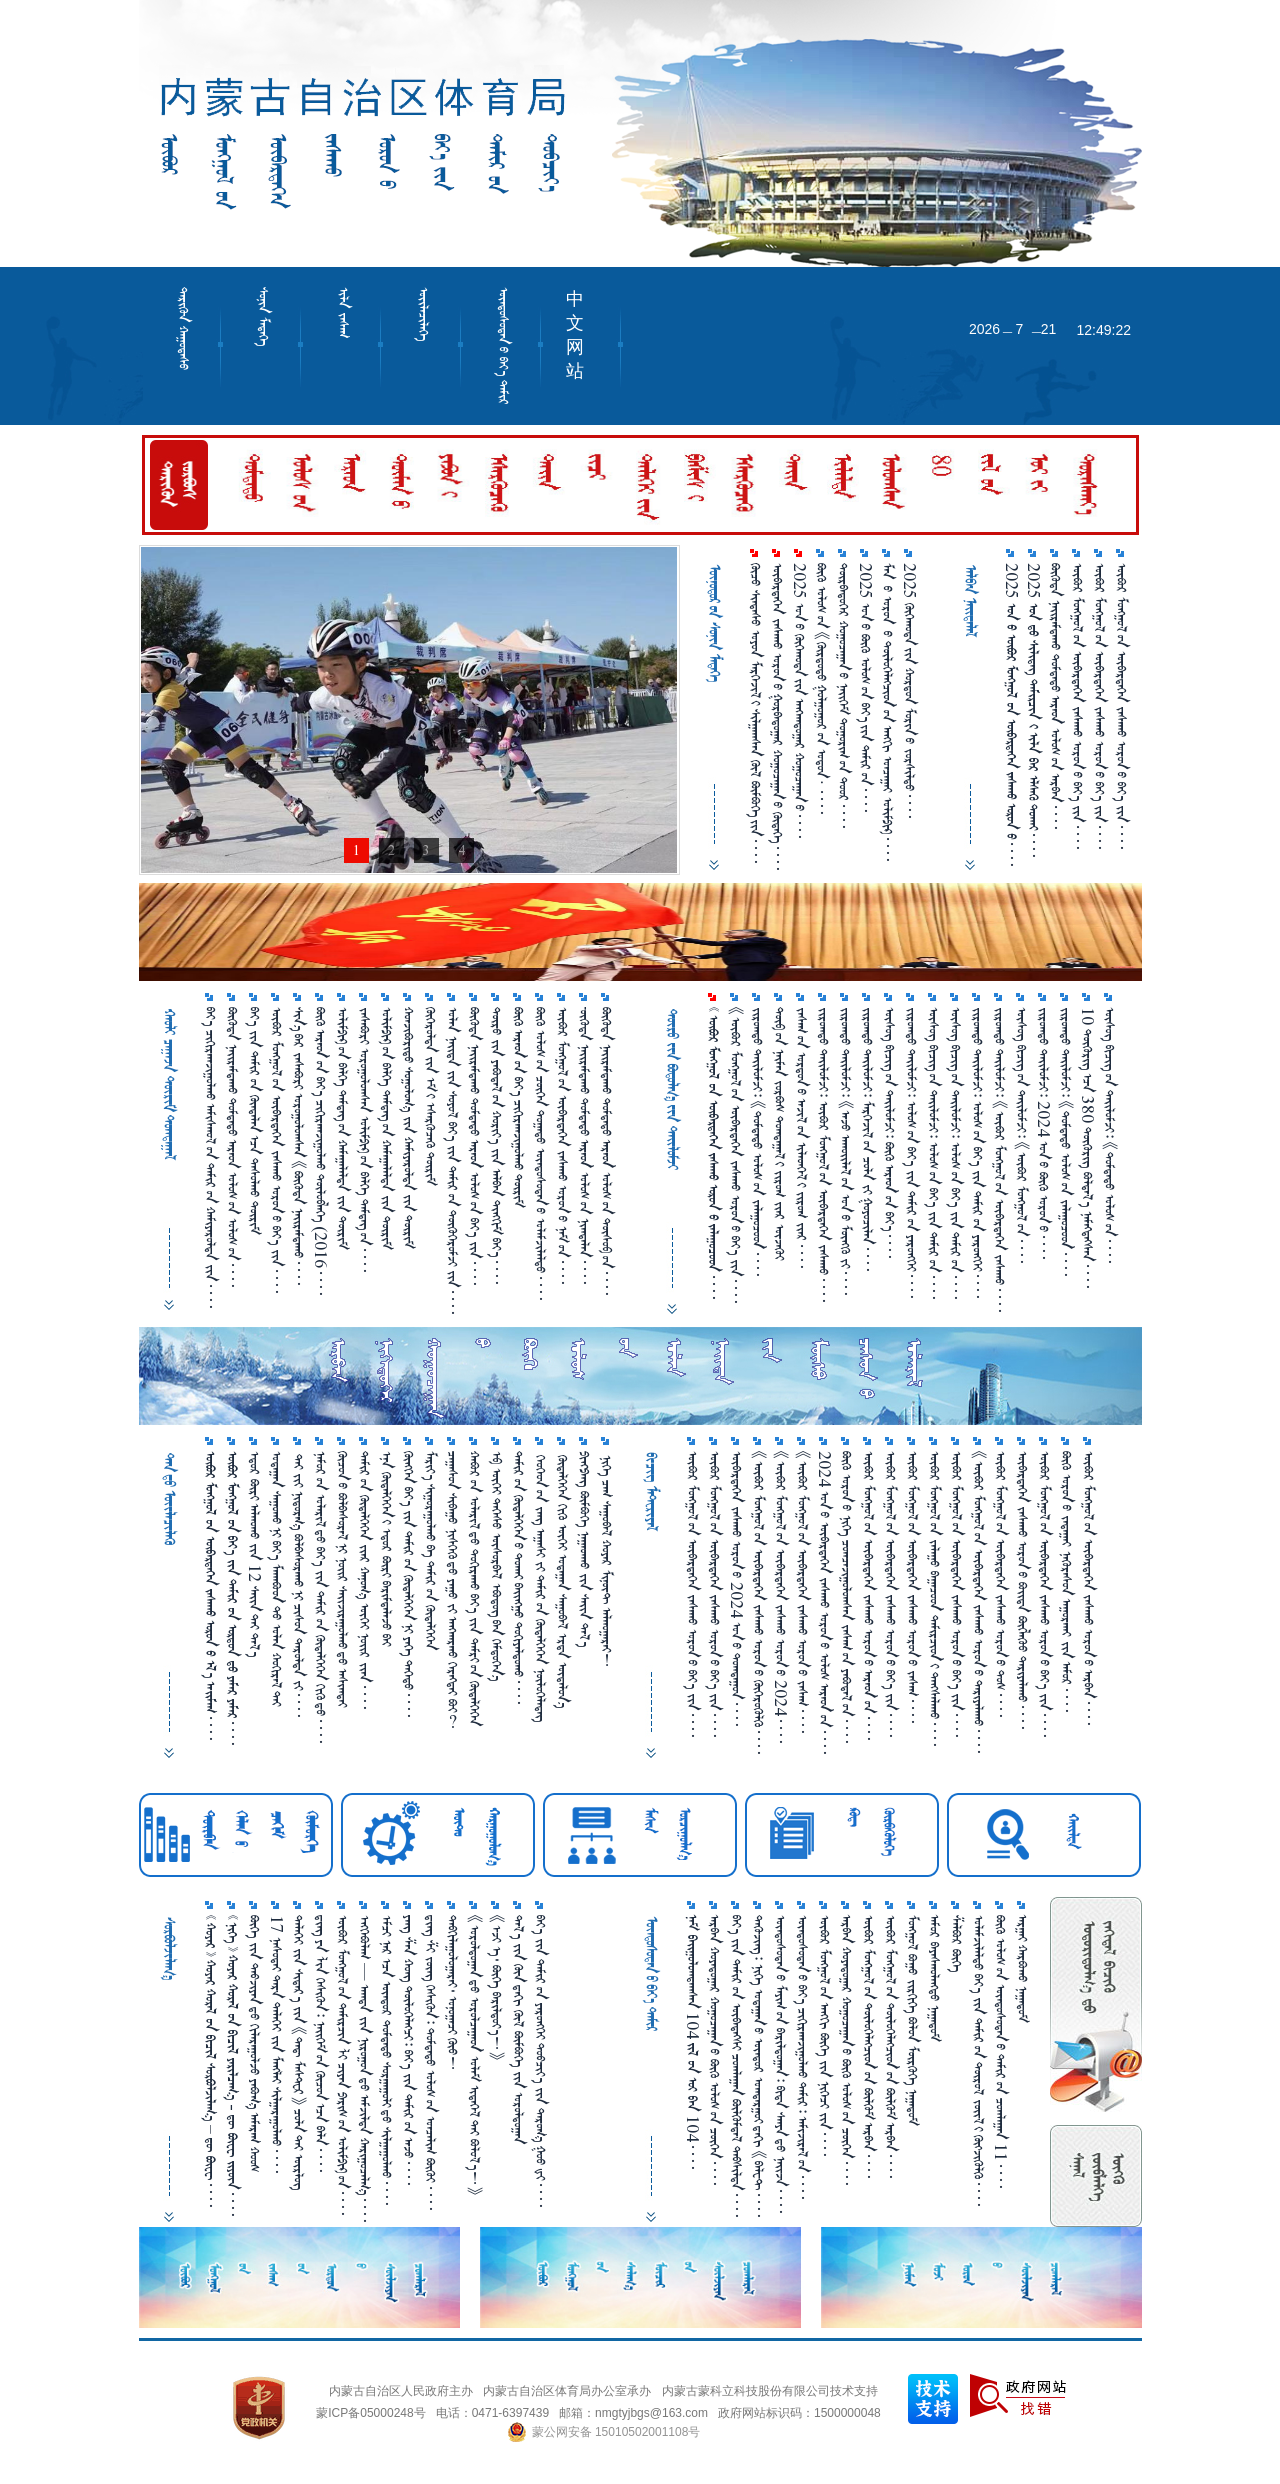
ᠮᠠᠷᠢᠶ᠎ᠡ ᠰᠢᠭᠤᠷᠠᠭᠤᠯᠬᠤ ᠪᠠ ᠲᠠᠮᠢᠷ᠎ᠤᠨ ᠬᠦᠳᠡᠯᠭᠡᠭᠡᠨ (430, 1550)
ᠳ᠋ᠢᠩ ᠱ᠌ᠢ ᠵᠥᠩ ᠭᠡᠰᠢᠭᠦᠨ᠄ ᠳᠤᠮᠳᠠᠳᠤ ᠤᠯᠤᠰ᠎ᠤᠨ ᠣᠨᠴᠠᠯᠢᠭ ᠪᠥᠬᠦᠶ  (430, 2062)
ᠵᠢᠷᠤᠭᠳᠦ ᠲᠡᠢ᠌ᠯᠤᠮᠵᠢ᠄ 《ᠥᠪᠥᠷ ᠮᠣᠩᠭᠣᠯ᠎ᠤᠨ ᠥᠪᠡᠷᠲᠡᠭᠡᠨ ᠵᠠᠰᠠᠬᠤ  (999, 1159)
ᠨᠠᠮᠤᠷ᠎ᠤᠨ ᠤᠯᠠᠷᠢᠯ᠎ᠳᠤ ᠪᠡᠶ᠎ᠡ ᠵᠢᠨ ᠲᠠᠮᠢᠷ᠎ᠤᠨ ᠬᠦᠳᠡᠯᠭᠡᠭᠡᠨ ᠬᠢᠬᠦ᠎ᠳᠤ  (320, 1597)
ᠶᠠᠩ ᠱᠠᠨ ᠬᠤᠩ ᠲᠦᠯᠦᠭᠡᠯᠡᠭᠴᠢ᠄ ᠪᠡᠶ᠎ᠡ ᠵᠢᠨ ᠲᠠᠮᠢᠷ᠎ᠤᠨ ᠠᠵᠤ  (408, 2050)
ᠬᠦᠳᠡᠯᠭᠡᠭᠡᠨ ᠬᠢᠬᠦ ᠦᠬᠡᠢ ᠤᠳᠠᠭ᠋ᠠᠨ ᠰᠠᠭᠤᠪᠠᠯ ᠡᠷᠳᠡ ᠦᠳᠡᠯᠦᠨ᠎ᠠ (562, 1579)
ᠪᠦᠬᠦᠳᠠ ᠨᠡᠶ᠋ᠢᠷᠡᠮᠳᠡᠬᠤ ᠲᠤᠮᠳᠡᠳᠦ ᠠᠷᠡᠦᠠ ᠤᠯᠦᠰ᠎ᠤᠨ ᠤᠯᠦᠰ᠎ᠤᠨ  (232, 1147)
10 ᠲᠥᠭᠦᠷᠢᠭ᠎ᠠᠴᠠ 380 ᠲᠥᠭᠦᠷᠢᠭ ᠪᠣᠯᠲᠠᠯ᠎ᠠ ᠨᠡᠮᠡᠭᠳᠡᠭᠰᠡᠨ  (1087, 1147)
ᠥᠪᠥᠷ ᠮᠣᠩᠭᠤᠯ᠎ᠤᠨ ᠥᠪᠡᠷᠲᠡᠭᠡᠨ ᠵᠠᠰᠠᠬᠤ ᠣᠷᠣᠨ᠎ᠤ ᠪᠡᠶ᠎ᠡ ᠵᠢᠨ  (1099, 706)
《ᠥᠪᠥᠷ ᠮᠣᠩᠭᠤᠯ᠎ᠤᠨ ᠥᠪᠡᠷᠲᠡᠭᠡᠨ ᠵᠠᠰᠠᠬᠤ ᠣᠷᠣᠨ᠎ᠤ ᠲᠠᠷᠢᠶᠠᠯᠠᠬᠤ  (978, 1602)
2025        (1011, 714)
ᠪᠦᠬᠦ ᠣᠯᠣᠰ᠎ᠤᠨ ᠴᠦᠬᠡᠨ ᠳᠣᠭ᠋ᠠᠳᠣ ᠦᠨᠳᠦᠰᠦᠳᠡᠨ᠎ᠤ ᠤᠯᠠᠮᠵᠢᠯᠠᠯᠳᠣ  (540, 1153)
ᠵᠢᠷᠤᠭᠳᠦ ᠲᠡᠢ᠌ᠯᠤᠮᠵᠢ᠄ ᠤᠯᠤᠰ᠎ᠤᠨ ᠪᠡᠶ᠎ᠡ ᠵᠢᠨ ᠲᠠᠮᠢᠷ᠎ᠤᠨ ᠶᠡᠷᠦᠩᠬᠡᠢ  (911, 1152)
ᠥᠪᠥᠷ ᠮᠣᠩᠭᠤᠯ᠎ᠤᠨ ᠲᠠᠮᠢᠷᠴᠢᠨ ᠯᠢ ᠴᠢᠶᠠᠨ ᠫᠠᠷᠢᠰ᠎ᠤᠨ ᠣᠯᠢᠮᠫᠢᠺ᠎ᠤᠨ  (342, 2065)
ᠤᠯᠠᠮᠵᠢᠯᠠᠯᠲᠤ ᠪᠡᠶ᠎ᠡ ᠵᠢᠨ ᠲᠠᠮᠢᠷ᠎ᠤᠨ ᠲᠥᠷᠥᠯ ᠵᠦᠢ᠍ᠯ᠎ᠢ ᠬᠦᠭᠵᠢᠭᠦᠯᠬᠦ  (978, 2060)
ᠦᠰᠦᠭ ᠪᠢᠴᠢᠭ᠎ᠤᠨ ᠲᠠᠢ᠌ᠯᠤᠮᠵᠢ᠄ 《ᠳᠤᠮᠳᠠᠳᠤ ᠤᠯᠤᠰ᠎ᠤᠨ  (1109, 1135)
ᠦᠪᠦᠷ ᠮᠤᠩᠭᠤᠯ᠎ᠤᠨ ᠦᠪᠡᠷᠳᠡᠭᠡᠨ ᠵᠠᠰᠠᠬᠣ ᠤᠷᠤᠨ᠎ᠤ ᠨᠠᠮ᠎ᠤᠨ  (562, 1145)
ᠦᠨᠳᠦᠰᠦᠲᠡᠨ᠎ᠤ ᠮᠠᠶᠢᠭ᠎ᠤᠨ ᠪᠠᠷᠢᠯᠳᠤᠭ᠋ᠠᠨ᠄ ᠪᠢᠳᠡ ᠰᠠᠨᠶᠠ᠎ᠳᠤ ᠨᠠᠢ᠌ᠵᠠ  (780, 2064)
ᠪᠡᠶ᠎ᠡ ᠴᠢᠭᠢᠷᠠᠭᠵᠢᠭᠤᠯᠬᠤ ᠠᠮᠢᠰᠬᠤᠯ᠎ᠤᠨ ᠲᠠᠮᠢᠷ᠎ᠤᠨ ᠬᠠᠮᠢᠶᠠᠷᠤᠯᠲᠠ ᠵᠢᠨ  (210, 1157)
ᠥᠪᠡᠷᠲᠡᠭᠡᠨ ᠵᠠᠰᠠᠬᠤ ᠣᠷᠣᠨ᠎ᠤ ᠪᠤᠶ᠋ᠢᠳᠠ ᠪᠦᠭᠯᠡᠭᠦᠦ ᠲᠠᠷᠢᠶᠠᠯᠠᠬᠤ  (1022, 1590)
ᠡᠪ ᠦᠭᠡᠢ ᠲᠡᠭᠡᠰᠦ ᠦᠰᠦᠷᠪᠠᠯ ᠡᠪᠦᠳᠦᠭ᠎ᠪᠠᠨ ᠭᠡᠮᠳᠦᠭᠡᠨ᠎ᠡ (496, 1566)
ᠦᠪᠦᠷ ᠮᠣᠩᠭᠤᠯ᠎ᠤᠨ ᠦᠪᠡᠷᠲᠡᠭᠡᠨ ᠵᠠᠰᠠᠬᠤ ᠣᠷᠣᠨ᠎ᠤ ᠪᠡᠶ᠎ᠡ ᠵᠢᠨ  (714, 1594)
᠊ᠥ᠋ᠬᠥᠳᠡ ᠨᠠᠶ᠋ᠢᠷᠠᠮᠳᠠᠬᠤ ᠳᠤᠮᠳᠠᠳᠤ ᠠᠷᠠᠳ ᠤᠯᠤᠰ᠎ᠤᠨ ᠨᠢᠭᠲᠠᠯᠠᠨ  (584, 1145)
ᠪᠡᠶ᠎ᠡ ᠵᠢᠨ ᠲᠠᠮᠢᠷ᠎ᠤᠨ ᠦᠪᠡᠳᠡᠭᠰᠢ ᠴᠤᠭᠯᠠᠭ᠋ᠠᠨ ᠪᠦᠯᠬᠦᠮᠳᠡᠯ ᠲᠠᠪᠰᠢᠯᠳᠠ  (736, 2066)
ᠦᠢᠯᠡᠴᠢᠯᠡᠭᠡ (423, 314)
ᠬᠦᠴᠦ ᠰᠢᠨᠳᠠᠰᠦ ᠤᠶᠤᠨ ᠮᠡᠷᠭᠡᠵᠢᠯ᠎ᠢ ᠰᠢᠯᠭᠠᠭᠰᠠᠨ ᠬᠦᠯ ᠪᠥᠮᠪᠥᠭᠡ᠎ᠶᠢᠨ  (755, 713)
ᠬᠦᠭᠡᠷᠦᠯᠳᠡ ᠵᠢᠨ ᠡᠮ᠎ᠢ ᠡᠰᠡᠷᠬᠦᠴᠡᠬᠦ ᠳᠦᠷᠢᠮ (430, 1096)
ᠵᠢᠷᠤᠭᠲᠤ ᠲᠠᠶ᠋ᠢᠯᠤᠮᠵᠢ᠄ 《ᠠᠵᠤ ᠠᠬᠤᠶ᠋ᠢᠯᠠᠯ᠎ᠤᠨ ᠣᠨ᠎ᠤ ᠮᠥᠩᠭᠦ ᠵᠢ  (845, 1151)
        (210, 1595)
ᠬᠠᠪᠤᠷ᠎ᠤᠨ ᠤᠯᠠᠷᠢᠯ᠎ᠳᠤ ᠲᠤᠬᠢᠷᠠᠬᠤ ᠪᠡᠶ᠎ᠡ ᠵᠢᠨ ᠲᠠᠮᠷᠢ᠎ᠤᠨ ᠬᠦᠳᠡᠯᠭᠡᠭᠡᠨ (474, 1588)
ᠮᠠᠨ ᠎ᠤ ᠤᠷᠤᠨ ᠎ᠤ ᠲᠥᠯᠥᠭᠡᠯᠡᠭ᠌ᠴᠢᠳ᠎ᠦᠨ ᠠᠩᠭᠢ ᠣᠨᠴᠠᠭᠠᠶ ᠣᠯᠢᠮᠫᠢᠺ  (887, 712)
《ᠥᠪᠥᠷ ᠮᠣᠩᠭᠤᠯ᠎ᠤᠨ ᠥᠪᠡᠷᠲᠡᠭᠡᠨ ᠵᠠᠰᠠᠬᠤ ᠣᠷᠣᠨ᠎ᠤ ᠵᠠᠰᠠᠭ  (802, 1592)
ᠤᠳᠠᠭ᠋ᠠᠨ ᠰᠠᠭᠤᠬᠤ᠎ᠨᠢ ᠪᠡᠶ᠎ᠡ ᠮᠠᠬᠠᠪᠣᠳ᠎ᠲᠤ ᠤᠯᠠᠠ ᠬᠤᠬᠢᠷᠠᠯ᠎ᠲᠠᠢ (276, 1578)
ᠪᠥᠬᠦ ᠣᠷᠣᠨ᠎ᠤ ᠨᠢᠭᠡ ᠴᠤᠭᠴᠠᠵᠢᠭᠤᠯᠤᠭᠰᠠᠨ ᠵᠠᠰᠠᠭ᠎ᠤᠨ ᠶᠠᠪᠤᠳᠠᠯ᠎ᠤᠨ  (846, 1597)
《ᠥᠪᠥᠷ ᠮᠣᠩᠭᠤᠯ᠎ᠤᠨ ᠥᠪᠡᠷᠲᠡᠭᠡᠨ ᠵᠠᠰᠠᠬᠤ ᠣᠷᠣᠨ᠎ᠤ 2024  (780, 1597)
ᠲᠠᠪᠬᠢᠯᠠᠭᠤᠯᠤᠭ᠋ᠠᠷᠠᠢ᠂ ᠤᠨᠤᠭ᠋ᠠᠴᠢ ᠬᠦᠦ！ (452, 1992)
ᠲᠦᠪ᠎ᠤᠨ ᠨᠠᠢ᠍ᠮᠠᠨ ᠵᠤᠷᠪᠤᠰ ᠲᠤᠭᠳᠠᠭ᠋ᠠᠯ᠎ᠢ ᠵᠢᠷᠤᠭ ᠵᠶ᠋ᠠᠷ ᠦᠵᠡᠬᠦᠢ (779, 1133)
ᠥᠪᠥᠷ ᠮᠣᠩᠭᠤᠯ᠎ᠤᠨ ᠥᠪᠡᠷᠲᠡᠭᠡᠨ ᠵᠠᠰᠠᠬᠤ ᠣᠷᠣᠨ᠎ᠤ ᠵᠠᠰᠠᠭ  (912, 1587)
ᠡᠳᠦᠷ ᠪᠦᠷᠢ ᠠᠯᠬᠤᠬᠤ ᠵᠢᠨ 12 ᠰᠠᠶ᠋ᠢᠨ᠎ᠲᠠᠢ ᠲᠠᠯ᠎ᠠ (254, 1554)
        (713, 1153)
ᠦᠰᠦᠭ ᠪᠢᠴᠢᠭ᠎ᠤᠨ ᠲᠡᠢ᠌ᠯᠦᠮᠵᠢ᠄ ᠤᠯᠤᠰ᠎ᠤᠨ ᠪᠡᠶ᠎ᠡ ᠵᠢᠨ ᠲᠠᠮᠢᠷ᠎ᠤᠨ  (933, 1153)
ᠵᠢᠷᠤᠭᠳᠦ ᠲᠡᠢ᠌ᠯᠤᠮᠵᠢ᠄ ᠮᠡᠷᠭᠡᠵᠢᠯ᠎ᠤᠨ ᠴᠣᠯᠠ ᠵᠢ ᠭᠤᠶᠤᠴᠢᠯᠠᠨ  (867, 1139)
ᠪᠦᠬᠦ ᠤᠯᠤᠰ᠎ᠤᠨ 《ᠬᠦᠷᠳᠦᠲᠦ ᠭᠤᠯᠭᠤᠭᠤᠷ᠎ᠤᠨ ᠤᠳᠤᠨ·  (821, 688)
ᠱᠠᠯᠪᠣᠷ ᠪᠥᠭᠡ (956, 1943)
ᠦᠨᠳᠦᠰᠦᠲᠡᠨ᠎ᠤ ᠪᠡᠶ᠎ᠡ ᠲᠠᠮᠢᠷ (503, 346)
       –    (210, 2061)
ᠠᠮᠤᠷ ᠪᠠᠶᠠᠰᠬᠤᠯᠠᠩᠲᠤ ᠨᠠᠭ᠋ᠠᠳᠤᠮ (934, 1978)
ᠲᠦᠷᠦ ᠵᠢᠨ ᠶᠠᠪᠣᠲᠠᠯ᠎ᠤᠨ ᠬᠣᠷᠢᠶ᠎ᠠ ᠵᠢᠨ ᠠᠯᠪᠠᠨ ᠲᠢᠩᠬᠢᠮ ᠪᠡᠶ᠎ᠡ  (496, 1145)
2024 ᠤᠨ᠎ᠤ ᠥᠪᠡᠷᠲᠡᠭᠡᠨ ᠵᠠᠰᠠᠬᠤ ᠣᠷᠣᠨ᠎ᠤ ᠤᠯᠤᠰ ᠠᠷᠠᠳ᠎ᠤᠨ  (824, 1602)
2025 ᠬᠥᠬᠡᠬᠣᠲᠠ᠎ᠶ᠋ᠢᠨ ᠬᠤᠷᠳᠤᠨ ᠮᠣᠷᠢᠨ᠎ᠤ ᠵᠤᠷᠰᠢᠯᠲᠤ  (909, 690)
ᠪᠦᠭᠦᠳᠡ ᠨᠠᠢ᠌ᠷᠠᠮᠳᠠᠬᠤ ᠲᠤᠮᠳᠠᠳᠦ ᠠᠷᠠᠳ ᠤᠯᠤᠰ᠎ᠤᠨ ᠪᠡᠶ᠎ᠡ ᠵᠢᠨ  (474, 1146)
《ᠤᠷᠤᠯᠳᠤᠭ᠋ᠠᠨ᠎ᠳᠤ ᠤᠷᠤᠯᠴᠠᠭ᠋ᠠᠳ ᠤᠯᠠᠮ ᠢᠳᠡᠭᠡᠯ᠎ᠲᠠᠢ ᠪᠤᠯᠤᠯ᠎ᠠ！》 (474, 2055)
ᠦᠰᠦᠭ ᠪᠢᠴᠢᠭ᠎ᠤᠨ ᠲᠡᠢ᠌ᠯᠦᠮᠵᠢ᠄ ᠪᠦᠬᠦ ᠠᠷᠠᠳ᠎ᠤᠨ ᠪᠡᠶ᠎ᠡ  (889, 1132)
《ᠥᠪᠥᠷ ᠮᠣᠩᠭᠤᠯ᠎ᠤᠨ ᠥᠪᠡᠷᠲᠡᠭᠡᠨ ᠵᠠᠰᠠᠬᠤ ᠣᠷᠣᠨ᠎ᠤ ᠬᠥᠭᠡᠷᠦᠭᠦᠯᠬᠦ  (758, 1602)
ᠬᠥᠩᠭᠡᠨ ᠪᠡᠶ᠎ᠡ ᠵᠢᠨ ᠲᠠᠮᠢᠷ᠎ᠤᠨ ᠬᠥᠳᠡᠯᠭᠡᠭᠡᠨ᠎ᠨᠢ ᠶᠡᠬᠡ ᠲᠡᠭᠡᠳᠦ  (408, 1584)
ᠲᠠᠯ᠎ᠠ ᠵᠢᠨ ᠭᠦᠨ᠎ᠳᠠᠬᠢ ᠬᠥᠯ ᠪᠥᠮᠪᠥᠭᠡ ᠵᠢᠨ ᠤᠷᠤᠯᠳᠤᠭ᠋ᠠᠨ (518, 2029)
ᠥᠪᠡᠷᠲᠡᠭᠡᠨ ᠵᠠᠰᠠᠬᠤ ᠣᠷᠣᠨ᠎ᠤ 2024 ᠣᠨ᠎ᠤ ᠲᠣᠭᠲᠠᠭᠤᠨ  (736, 1588)
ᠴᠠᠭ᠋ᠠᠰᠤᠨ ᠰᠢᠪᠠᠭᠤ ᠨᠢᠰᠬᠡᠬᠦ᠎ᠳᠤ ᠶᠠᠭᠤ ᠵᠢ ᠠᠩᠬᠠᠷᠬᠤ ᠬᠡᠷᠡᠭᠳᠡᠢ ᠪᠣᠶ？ (452, 1589)
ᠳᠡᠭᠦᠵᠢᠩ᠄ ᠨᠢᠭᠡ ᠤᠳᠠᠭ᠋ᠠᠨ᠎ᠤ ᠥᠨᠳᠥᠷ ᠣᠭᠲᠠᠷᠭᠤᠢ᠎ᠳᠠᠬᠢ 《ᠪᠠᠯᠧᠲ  (758, 2066)
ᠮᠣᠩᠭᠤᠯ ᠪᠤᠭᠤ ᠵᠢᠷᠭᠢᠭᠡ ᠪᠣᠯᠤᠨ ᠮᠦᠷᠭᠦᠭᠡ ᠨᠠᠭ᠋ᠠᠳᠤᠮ (912, 2020)
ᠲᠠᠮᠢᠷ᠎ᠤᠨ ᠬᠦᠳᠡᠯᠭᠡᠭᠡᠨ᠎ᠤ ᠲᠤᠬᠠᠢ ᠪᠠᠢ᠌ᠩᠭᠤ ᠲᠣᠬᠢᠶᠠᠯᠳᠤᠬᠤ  (518, 1577)
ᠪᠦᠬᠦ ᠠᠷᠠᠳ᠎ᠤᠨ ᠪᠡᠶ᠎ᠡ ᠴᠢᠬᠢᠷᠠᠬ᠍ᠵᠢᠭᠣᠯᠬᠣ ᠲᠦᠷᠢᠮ (518, 1107)
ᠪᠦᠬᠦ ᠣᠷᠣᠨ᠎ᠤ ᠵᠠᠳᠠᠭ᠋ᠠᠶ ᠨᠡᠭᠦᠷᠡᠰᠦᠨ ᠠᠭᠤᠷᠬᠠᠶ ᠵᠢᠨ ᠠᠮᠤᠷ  (1066, 1581)
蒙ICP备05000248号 (370, 2413)
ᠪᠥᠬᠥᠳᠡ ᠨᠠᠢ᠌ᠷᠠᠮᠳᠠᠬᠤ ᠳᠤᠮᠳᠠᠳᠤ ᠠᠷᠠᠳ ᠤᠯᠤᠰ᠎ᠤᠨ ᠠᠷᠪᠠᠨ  (1055, 696)
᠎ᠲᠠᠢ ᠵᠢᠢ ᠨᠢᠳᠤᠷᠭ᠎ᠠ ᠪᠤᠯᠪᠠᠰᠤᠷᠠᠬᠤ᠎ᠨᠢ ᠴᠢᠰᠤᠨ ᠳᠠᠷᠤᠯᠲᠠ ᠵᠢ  (298, 1584)
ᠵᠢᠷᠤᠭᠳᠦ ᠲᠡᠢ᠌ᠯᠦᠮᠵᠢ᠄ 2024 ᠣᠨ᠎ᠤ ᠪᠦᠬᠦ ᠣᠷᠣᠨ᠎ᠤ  (1043, 1133)
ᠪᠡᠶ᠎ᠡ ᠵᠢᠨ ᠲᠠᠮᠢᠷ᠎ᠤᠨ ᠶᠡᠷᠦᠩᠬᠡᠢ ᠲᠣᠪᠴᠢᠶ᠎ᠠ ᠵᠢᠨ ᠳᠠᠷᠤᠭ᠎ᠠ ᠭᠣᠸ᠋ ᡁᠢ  (540, 2061)
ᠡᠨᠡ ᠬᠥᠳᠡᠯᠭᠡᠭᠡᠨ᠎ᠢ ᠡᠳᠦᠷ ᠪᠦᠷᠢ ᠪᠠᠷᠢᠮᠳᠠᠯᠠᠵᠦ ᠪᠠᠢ (386, 1548)
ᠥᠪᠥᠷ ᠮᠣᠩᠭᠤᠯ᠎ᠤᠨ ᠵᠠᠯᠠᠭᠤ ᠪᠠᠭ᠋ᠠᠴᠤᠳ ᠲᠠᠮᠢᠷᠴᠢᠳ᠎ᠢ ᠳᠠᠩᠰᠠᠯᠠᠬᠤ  (934, 1598)
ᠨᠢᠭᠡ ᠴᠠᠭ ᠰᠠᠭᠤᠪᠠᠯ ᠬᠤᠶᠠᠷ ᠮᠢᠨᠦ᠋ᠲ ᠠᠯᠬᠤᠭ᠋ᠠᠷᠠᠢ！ (606, 1559)
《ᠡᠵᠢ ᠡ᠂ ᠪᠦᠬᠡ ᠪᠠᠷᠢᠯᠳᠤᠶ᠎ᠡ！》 (496, 1987)
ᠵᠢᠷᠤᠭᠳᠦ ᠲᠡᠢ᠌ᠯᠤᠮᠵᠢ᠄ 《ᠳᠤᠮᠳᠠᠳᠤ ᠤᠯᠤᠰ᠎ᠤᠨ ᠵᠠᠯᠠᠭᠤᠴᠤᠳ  (757, 1141)
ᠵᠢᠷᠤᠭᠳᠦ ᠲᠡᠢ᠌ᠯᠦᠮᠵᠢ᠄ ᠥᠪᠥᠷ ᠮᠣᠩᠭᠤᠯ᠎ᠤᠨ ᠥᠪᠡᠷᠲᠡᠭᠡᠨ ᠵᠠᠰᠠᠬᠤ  (823, 1154)
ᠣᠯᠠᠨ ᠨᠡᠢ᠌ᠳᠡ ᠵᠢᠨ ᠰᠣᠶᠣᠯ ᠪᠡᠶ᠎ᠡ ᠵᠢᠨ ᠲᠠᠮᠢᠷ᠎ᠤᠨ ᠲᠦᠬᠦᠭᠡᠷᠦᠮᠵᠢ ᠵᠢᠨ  (452, 1160)
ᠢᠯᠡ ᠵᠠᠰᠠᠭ (343, 312)
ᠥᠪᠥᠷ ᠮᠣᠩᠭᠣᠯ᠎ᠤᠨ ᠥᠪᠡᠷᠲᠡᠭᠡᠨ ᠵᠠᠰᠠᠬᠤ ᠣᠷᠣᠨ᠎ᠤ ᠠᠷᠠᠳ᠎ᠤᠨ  (868, 1595)
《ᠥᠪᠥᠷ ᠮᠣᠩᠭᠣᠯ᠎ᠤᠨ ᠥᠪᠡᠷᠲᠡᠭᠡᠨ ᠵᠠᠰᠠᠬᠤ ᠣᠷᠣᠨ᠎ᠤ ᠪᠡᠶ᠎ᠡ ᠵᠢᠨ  (735, 1155)
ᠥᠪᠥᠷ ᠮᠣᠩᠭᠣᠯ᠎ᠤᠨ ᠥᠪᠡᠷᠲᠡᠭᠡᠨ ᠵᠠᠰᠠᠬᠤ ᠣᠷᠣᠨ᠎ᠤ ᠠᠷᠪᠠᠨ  (1088, 1588)
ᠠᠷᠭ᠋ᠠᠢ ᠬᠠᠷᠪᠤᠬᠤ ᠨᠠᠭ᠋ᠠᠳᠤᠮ (1022, 1968)
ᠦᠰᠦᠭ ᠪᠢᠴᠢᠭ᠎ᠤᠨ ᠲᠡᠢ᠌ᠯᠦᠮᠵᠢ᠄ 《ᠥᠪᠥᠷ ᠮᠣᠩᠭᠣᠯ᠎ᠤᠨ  (1021, 1135)
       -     (232, 2065)
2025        (1033, 710)
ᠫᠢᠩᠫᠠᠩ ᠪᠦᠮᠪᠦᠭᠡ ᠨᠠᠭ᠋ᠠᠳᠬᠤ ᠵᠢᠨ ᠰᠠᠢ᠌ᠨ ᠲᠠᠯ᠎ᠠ (584, 1549)
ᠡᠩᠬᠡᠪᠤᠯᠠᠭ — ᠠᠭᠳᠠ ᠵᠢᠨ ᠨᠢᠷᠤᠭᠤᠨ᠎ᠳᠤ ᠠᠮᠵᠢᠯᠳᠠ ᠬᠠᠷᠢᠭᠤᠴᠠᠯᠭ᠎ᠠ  (364, 2068)
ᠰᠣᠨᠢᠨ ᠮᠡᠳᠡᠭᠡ (263, 316)
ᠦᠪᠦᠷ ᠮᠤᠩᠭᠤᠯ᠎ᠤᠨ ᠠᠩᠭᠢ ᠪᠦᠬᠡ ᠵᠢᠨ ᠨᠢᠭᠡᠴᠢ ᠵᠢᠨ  (824, 2035)
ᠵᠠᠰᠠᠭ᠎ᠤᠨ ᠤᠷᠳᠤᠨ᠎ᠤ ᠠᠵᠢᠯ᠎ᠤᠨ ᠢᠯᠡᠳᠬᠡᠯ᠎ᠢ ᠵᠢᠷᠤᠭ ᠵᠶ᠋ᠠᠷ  (801, 1137)
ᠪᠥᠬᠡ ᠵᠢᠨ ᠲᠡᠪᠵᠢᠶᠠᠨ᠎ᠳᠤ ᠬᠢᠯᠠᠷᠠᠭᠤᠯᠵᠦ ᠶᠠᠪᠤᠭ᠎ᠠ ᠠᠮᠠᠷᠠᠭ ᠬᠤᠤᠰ (254, 2043)
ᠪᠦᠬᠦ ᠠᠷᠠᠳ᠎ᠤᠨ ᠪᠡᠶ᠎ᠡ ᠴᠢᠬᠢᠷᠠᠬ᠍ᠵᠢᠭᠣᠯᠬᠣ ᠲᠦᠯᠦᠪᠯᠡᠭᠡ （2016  (320, 1151)
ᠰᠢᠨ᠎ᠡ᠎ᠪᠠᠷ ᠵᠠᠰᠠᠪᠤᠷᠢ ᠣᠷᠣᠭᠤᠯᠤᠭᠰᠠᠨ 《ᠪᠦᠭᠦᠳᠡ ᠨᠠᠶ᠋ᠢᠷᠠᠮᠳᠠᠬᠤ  (298, 1146)
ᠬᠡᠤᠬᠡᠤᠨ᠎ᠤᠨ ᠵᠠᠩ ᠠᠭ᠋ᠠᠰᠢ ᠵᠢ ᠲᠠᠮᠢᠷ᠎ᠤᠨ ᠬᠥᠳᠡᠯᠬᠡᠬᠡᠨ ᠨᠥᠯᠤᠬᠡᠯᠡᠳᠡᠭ (540, 1586)
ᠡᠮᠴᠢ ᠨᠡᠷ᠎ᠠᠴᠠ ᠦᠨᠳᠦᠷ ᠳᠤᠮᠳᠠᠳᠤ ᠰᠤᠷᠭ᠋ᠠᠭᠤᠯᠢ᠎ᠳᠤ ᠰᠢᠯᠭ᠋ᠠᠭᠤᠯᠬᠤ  (386, 2060)
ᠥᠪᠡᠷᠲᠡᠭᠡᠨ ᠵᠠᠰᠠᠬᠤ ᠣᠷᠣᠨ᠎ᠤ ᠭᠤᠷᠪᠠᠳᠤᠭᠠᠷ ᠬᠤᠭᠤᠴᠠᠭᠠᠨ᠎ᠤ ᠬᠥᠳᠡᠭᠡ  (777, 716)
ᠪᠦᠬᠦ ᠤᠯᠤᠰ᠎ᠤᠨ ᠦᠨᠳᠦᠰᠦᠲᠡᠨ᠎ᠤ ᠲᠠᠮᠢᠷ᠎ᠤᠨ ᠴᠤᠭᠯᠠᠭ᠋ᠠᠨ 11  (1000, 2051)
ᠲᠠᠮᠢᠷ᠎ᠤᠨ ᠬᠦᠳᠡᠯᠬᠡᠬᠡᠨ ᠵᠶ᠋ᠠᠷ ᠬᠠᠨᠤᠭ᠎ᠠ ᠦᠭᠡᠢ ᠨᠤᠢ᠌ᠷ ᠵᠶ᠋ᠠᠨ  (364, 1580)
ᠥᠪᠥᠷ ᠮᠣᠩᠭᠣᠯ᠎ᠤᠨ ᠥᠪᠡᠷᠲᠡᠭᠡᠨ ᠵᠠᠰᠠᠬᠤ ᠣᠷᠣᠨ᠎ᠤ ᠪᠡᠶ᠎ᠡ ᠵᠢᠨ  (1077, 706)
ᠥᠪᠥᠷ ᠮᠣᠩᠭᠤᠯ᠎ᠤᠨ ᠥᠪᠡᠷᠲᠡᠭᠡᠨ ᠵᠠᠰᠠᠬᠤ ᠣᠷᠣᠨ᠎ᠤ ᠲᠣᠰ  (1000, 1584)
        (232, 1598)
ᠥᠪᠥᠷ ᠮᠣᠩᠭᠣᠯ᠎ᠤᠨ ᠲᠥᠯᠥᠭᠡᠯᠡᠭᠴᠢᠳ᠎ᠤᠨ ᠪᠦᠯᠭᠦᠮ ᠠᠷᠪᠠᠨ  (868, 2046)
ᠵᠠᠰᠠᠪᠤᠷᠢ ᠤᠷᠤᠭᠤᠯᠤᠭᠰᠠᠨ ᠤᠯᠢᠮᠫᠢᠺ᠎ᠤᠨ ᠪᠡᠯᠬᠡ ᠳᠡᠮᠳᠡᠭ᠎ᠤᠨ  (364, 1139)
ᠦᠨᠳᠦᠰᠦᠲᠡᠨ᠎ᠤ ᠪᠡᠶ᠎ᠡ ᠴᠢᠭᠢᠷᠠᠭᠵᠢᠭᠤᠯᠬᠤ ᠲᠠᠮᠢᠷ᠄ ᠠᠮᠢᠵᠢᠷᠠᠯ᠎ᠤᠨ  (802, 2057)
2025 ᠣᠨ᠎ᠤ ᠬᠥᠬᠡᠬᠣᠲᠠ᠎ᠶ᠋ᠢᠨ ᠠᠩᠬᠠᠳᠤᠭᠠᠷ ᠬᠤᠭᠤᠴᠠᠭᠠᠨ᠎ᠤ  (799, 700)
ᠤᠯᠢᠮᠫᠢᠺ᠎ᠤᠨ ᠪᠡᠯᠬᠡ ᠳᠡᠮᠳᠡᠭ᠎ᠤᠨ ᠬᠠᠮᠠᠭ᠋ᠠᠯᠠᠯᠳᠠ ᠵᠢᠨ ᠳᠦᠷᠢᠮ (342, 1128)
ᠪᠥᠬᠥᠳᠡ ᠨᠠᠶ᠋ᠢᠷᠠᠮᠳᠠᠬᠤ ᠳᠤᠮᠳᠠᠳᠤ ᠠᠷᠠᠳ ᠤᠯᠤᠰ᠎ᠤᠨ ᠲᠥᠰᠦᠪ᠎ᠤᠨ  (606, 1151)
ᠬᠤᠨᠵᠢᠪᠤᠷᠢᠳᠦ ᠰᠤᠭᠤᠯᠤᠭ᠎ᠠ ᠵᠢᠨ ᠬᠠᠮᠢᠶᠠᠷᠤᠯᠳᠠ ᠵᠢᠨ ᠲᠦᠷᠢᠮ (408, 1127)
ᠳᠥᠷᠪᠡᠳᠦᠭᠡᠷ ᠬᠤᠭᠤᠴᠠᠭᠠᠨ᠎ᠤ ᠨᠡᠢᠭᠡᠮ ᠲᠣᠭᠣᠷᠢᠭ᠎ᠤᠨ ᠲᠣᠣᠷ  (843, 695)
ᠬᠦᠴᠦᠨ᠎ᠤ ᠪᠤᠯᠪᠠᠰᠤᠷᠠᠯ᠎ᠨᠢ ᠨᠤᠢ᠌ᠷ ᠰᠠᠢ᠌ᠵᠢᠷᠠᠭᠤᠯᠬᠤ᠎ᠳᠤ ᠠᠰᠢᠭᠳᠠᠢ (342, 1579)
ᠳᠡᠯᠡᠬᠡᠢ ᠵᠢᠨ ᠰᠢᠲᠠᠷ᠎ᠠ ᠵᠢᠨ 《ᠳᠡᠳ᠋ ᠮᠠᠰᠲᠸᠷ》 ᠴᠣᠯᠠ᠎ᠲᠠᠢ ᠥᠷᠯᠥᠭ (298, 2052)
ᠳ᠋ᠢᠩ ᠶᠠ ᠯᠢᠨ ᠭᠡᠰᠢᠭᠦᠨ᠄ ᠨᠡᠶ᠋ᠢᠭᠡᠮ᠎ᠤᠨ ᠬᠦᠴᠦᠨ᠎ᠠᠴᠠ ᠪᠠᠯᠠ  (320, 2043)
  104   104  (692, 2042)
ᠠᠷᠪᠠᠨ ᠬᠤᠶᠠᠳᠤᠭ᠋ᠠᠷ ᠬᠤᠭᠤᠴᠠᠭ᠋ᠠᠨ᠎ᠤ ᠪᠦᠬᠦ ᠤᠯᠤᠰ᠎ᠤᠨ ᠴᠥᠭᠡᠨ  (714, 2050)
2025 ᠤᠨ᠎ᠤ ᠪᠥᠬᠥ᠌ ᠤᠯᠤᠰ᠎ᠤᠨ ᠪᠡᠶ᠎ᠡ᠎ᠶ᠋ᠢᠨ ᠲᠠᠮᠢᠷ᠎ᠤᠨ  (865, 687)
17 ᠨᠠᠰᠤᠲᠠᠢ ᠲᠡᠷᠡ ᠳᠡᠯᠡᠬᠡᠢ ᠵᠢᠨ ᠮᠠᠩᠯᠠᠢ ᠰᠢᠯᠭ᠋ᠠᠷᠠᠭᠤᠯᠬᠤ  (276, 2044)
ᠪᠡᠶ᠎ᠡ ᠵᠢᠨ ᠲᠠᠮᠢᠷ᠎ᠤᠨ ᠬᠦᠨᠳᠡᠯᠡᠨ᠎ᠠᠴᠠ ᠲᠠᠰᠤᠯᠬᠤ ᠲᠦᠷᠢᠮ (254, 1120)
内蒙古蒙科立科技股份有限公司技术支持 (770, 2391)
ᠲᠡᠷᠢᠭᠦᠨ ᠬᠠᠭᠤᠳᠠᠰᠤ (183, 328)
